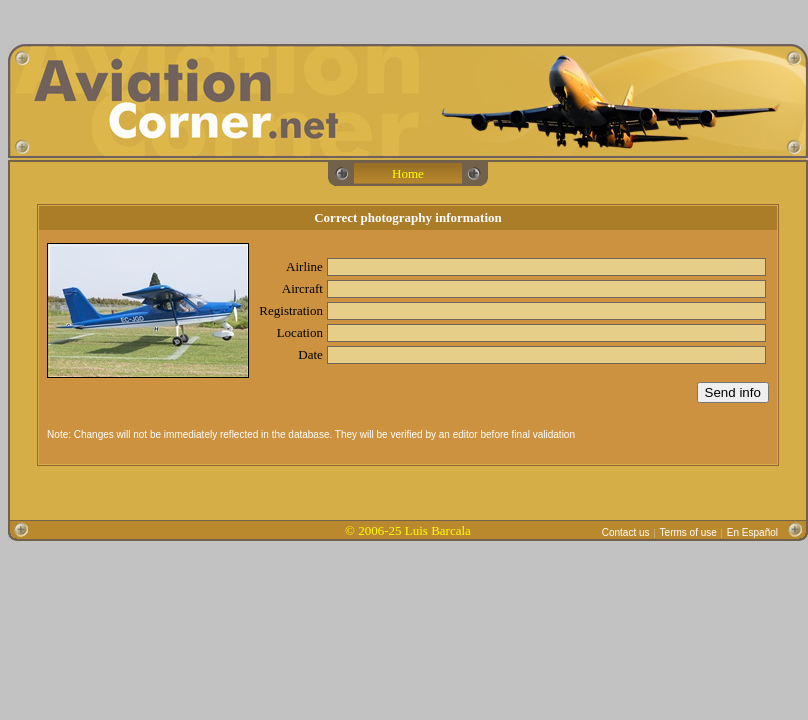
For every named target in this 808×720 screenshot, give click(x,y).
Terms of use (688, 532)
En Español (752, 532)
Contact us (626, 532)
